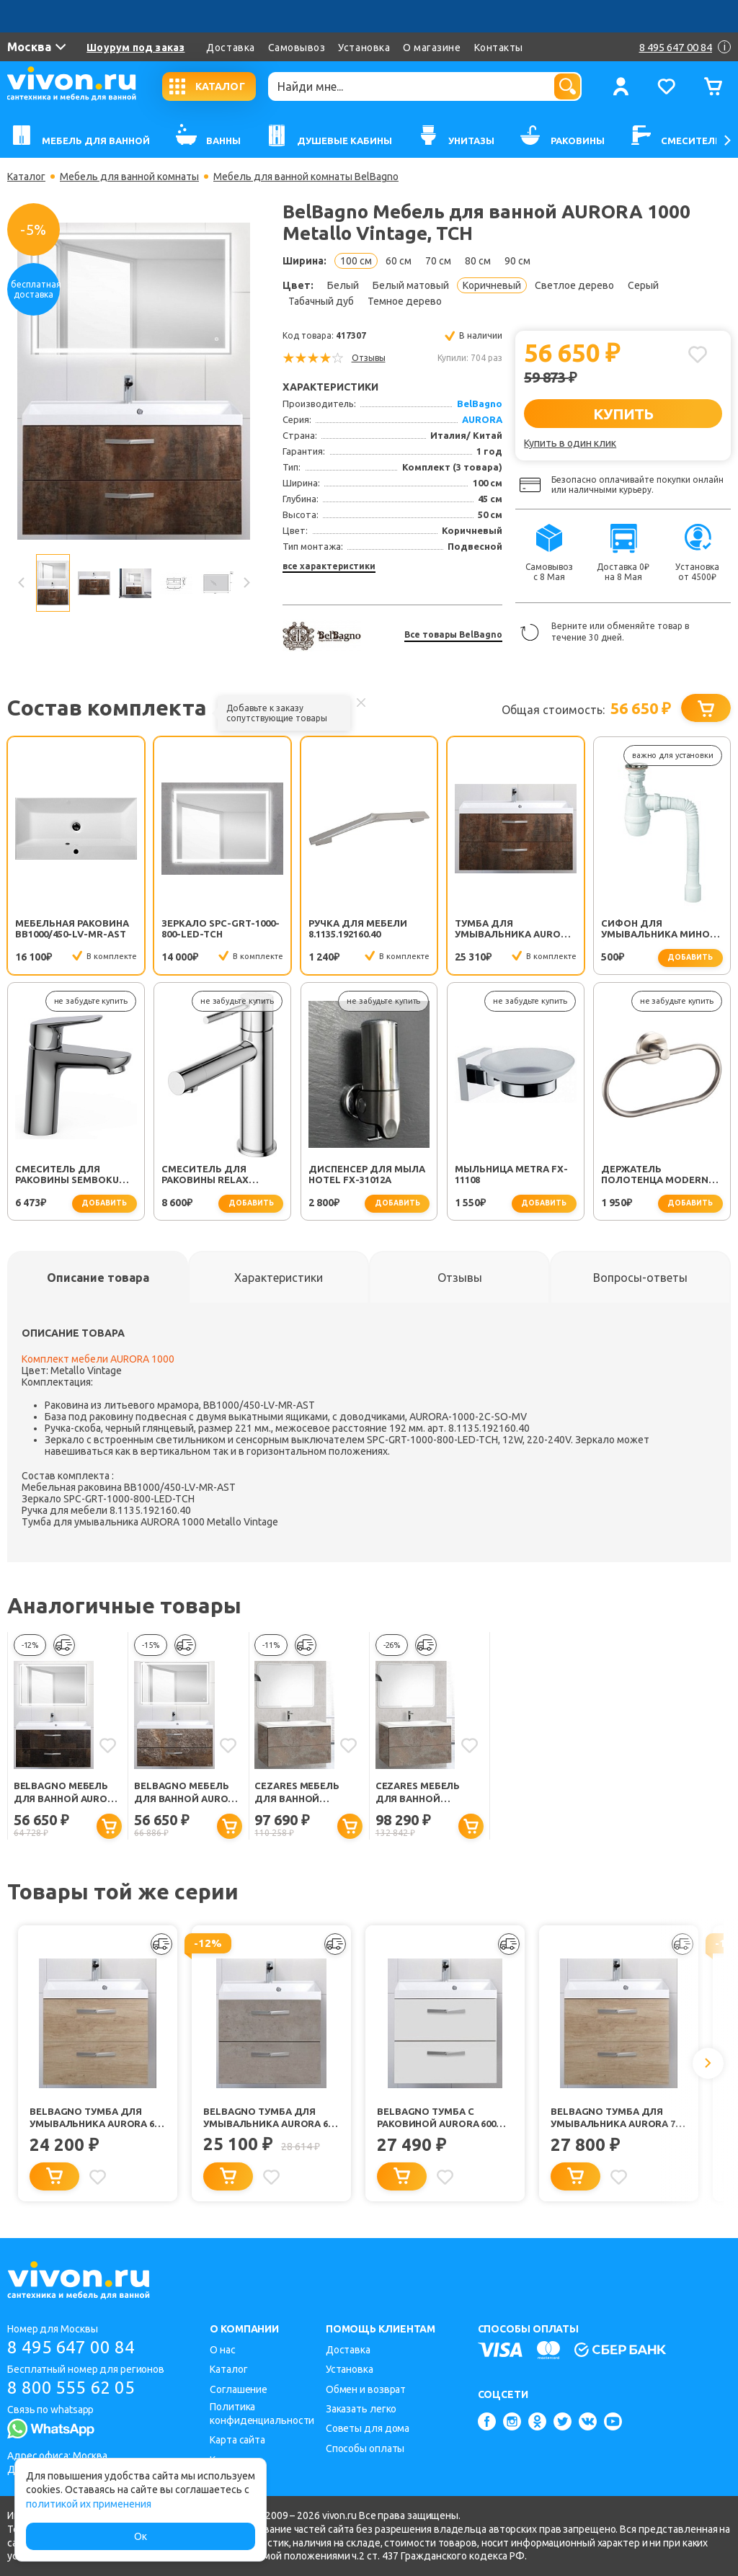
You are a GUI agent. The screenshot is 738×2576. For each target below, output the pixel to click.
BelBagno (479, 403)
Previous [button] (21, 583)
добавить (690, 957)
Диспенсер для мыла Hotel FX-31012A (366, 1174)
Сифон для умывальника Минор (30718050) (658, 929)
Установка (364, 47)
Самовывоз (297, 47)
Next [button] (245, 583)
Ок (140, 2536)
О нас (223, 2350)
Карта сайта (237, 2440)
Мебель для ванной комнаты (129, 176)
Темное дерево (405, 301)
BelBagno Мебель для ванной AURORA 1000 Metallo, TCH (67, 1793)
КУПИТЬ (623, 413)
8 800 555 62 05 (71, 2387)
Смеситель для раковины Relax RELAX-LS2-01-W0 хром (219, 1175)
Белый (343, 285)
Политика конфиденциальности (262, 2413)
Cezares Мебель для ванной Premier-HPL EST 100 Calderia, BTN (304, 1793)
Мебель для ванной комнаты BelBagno (306, 176)
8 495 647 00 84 (71, 2347)
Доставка (230, 47)
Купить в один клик (570, 443)
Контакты (498, 47)
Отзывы (369, 357)
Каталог (26, 176)
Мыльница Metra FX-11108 (511, 1174)
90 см (517, 261)
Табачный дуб (321, 301)
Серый (643, 285)
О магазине (432, 47)
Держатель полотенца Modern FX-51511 (654, 1175)
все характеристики (329, 566)
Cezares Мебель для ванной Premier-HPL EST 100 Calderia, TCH (425, 1793)
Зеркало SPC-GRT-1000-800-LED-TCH (220, 928)
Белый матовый (411, 285)
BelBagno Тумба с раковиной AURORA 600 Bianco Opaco (436, 2118)
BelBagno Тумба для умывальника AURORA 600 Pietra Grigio (270, 2118)
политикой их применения (88, 2504)
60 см (399, 261)
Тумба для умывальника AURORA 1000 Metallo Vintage (514, 929)
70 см (438, 261)
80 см (478, 261)
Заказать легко (361, 2409)
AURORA (482, 419)
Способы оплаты (365, 2448)
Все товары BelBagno (453, 634)
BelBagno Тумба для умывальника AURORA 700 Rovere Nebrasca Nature (618, 2118)
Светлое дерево (574, 285)
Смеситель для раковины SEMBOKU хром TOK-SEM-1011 (67, 1175)
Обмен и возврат (366, 2389)
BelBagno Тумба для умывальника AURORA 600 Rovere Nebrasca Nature (97, 2118)
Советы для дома (368, 2428)
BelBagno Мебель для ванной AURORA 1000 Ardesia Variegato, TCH (187, 1793)
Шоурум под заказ (135, 47)
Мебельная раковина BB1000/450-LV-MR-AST (72, 928)
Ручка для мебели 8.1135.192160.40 (357, 928)
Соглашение (238, 2389)
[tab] (97, 1277)
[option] (133, 381)
